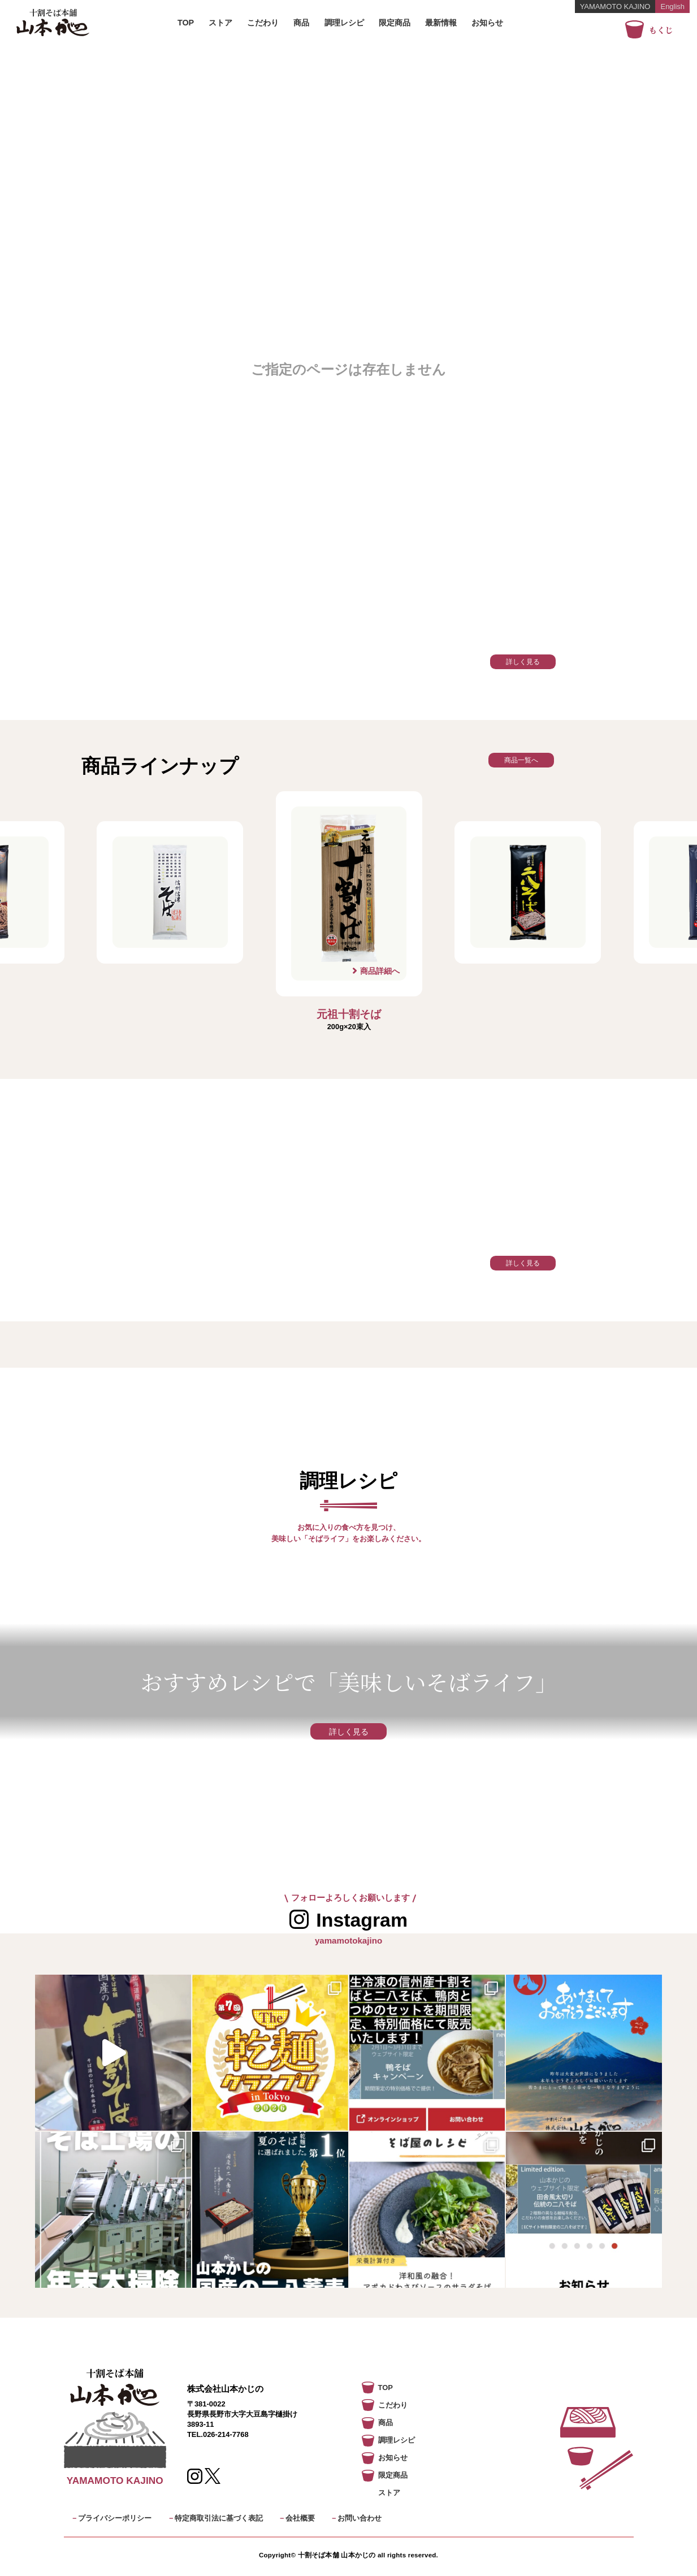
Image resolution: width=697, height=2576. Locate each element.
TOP (186, 22)
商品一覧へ (521, 760)
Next (437, 911)
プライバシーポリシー (114, 2518)
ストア (220, 22)
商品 (301, 22)
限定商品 (394, 22)
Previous (259, 911)
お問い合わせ (359, 2518)
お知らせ (487, 22)
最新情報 (441, 22)
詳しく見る (523, 662)
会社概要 (300, 2518)
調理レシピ (344, 22)
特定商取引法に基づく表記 (219, 2518)
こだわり (263, 22)
